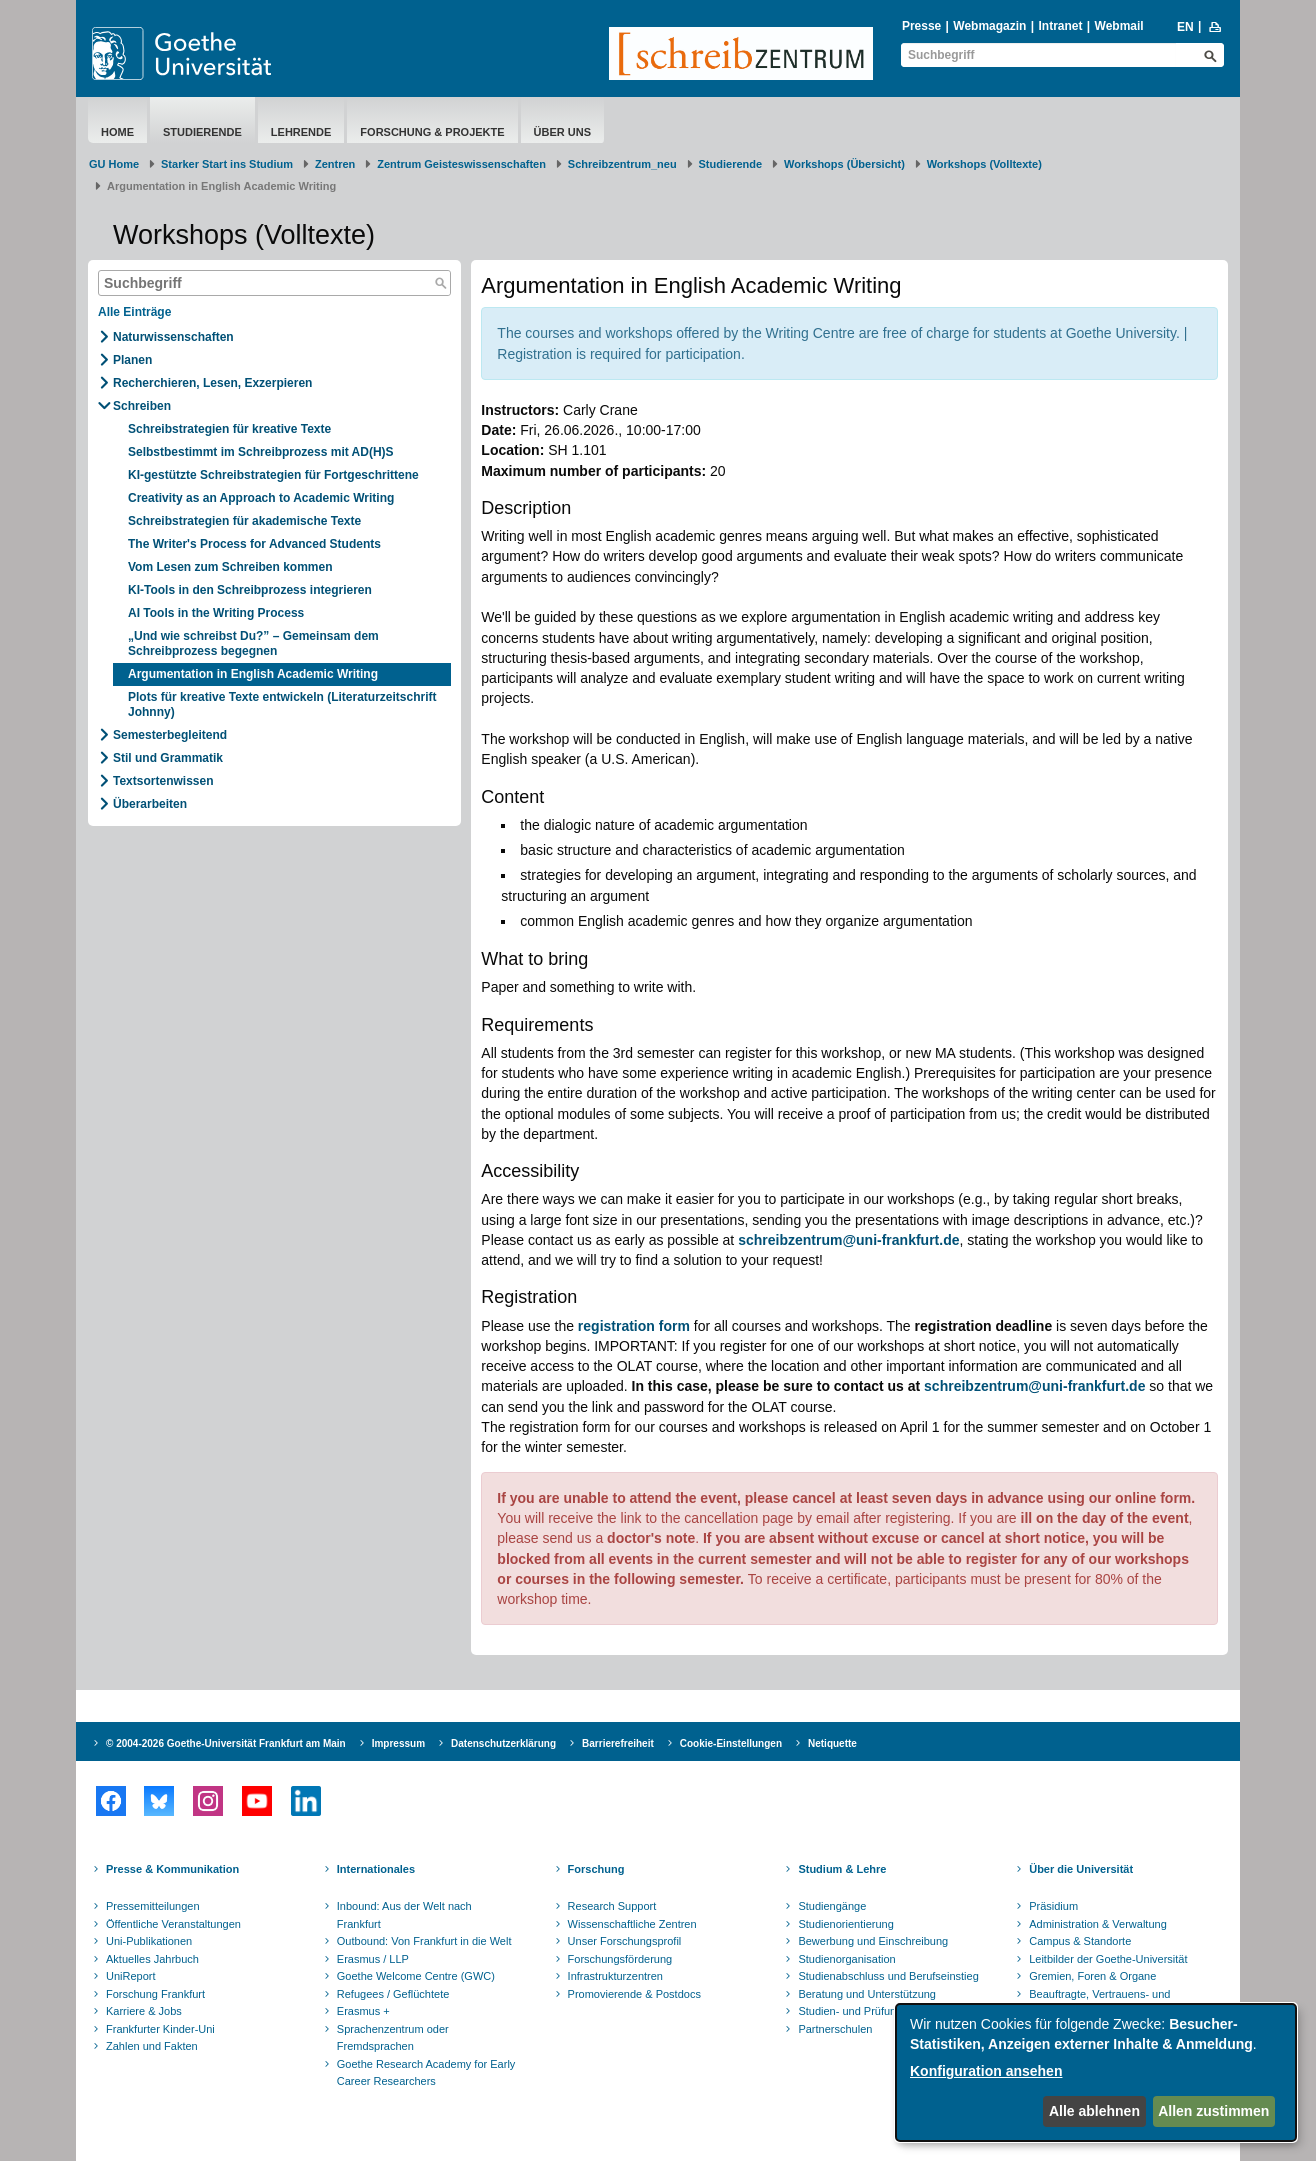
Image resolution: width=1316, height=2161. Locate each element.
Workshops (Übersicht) (844, 164)
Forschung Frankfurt (155, 1994)
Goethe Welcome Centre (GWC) (416, 1976)
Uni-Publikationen (149, 1941)
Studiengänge (832, 1906)
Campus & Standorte (1080, 1941)
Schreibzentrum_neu (622, 164)
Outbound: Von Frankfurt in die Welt (424, 1941)
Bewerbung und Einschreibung (873, 1941)
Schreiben (142, 406)
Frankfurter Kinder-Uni (160, 2029)
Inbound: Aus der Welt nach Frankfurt (404, 1915)
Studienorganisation (846, 1959)
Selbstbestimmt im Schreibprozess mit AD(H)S (261, 452)
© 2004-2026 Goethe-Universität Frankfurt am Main (226, 1743)
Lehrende (301, 132)
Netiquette (832, 1743)
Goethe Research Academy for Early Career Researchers (426, 2073)
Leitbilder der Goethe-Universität (1108, 1959)
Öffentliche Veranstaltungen (173, 1924)
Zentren (335, 164)
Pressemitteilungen (153, 1906)
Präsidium (1053, 1906)
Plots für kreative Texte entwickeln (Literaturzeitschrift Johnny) (282, 704)
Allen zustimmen (1213, 2111)
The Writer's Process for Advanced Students (254, 544)
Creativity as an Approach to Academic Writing (261, 498)
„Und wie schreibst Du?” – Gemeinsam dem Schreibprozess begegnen (253, 643)
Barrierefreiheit (618, 1743)
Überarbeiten (150, 804)
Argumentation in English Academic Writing (253, 674)
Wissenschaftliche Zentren (632, 1924)
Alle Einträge (134, 312)
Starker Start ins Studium (227, 164)
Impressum (398, 1743)
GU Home (114, 164)
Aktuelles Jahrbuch (152, 1959)
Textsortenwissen (163, 781)
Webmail (1119, 26)
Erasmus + (363, 2011)
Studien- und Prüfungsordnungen (879, 2011)
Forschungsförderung (620, 1959)
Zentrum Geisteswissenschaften (461, 164)
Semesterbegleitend (170, 735)
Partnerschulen (835, 2029)
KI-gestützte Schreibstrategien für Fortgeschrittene (273, 475)
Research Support (612, 1906)
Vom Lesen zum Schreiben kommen (230, 567)
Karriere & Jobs (144, 2011)
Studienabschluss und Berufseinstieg (888, 1976)
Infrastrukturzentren (615, 1976)
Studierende (202, 132)
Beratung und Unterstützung (867, 1994)
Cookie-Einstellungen (731, 1743)
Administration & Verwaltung (1098, 1924)
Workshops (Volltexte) (984, 164)
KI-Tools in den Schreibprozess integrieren (251, 590)
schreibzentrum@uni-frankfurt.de (1034, 1386)
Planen (132, 360)
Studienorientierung (845, 1924)
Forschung (596, 1869)
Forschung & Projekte (432, 132)
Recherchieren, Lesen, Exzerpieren (212, 383)
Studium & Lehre (842, 1869)
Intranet (1060, 26)
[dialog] (1096, 2072)
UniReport (131, 1976)
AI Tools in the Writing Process (216, 613)
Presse (921, 26)
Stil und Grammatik (168, 758)
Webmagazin (989, 26)
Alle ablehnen (1094, 2111)
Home (117, 132)
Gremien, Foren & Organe (1092, 1976)
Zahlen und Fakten (152, 2046)
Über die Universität (1081, 1869)
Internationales (376, 1869)
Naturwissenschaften (173, 337)
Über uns (562, 132)
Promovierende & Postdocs (634, 1994)
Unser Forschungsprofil (625, 1941)
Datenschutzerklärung (503, 1743)
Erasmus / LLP (373, 1959)
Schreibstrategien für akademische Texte (244, 521)
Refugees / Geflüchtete (393, 1994)
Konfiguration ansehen (986, 2071)
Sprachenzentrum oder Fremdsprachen (393, 2038)
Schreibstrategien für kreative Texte (229, 429)
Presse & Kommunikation (172, 1869)
